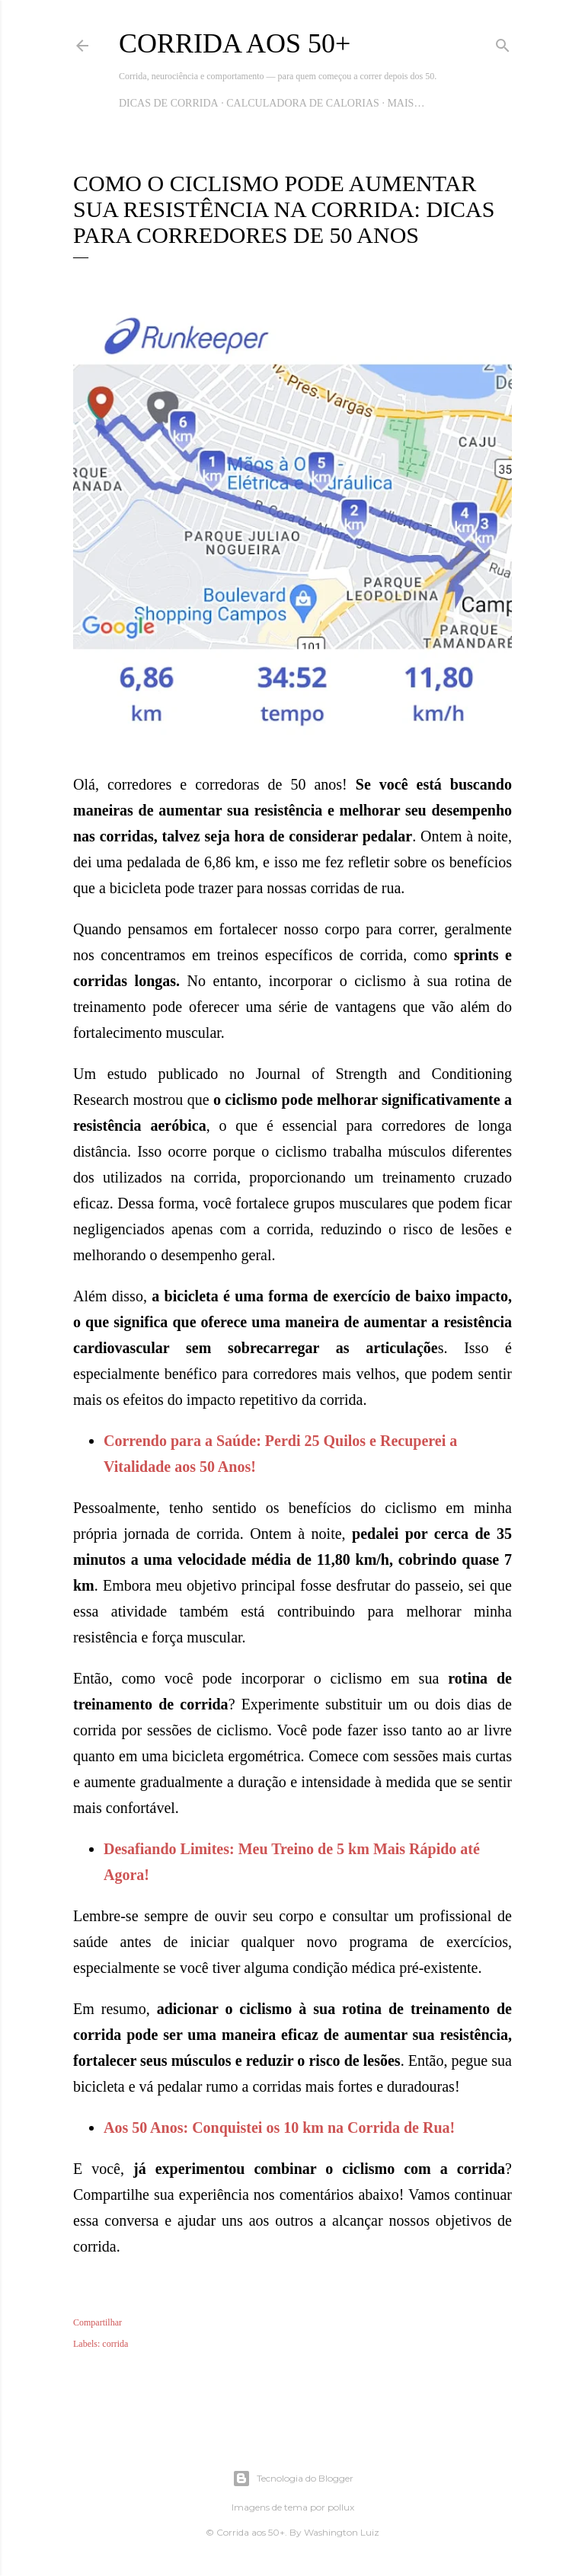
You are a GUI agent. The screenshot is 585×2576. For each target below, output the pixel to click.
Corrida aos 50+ (234, 43)
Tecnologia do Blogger (292, 2478)
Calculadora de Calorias (302, 103)
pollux (341, 2507)
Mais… (405, 103)
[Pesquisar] (503, 42)
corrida (115, 2343)
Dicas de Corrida (169, 103)
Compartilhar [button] (97, 2322)
